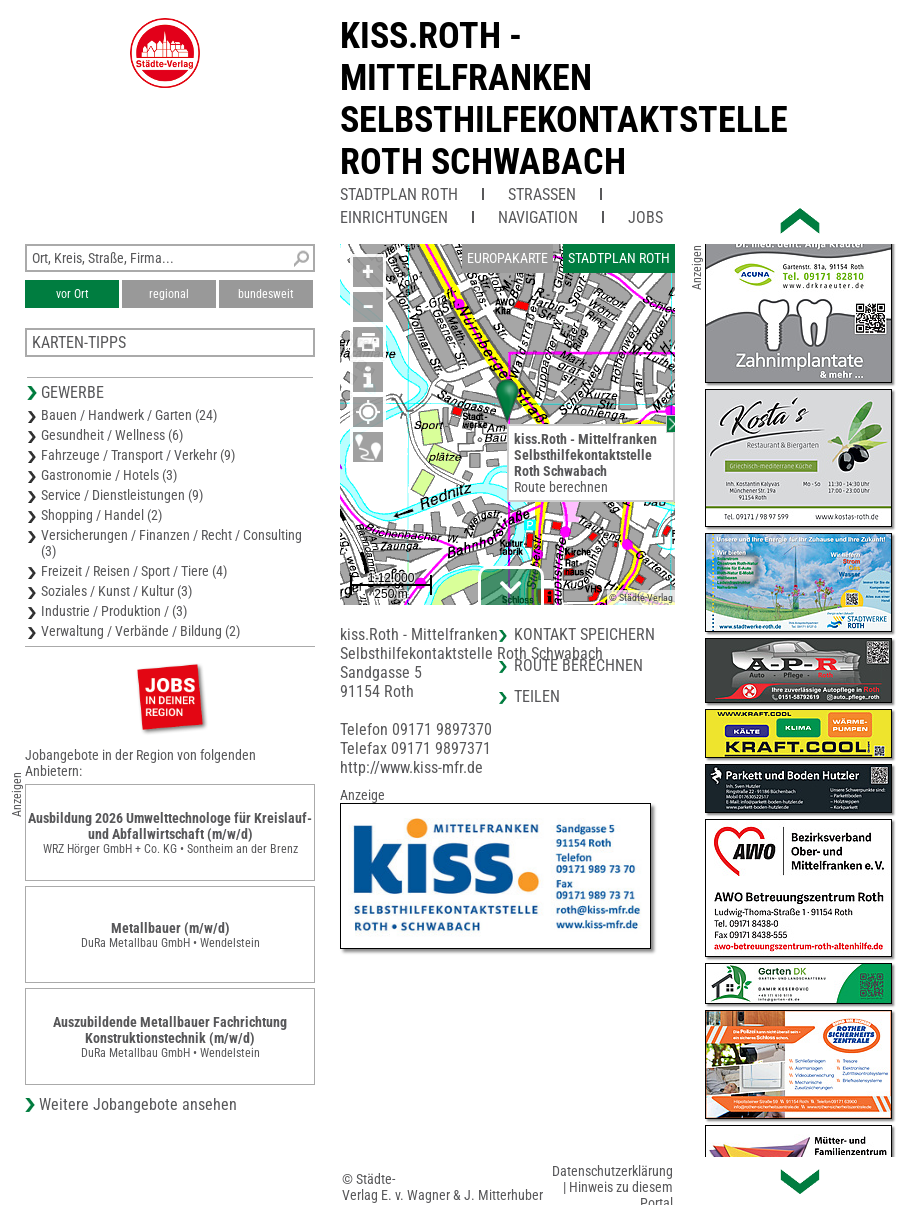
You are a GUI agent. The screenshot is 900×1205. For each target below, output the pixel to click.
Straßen (542, 194)
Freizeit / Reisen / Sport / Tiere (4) (134, 571)
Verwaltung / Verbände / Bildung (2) (140, 631)
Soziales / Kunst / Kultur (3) (116, 591)
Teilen (537, 696)
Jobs (645, 217)
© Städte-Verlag (641, 597)
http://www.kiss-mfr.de (411, 767)
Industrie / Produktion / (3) (114, 611)
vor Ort (72, 294)
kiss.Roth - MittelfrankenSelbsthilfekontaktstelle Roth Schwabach (564, 99)
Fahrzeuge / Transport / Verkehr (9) (138, 455)
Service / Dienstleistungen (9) (122, 495)
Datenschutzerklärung (612, 1171)
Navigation (538, 217)
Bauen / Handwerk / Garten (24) (129, 415)
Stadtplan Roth (399, 194)
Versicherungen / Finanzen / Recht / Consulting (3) (171, 543)
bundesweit (266, 294)
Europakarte (507, 258)
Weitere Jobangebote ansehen (138, 1104)
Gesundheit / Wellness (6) (112, 435)
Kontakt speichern (584, 634)
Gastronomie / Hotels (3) (109, 475)
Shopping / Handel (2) (101, 515)
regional (169, 294)
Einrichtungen (394, 217)
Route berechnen (561, 487)
